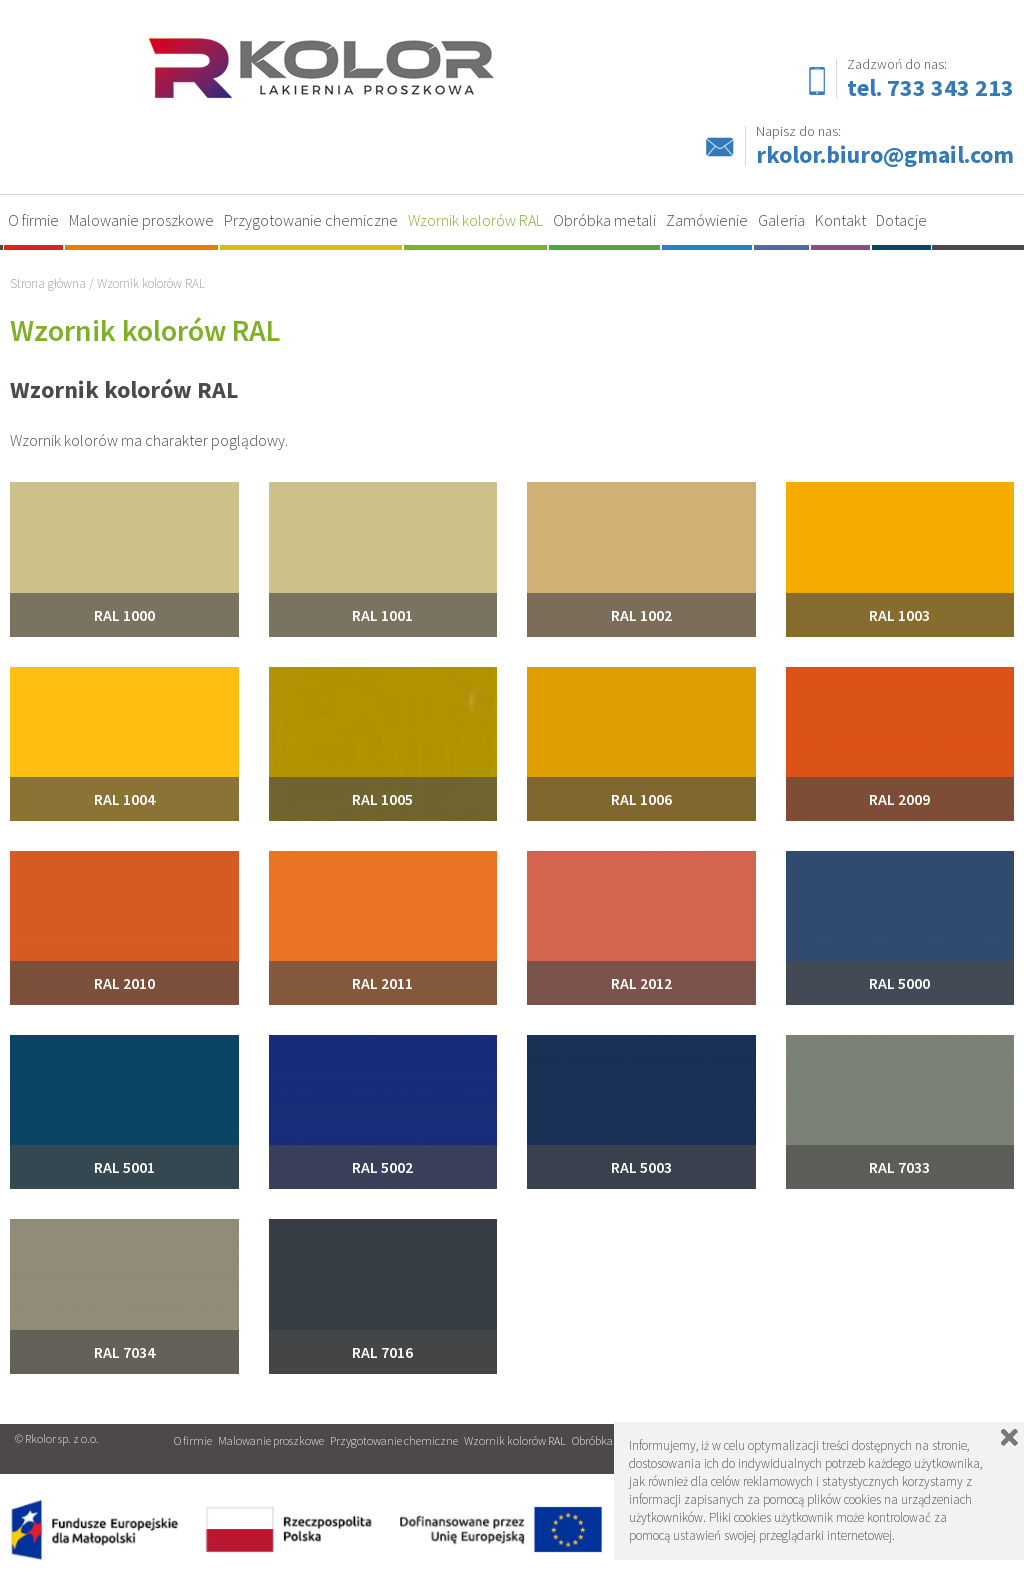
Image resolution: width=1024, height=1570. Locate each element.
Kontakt (840, 220)
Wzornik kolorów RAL (475, 220)
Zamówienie (707, 220)
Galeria (781, 220)
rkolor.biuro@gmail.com (885, 154)
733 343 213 (950, 87)
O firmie (33, 220)
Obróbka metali (604, 220)
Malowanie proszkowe (141, 220)
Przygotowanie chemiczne (311, 220)
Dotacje (901, 220)
